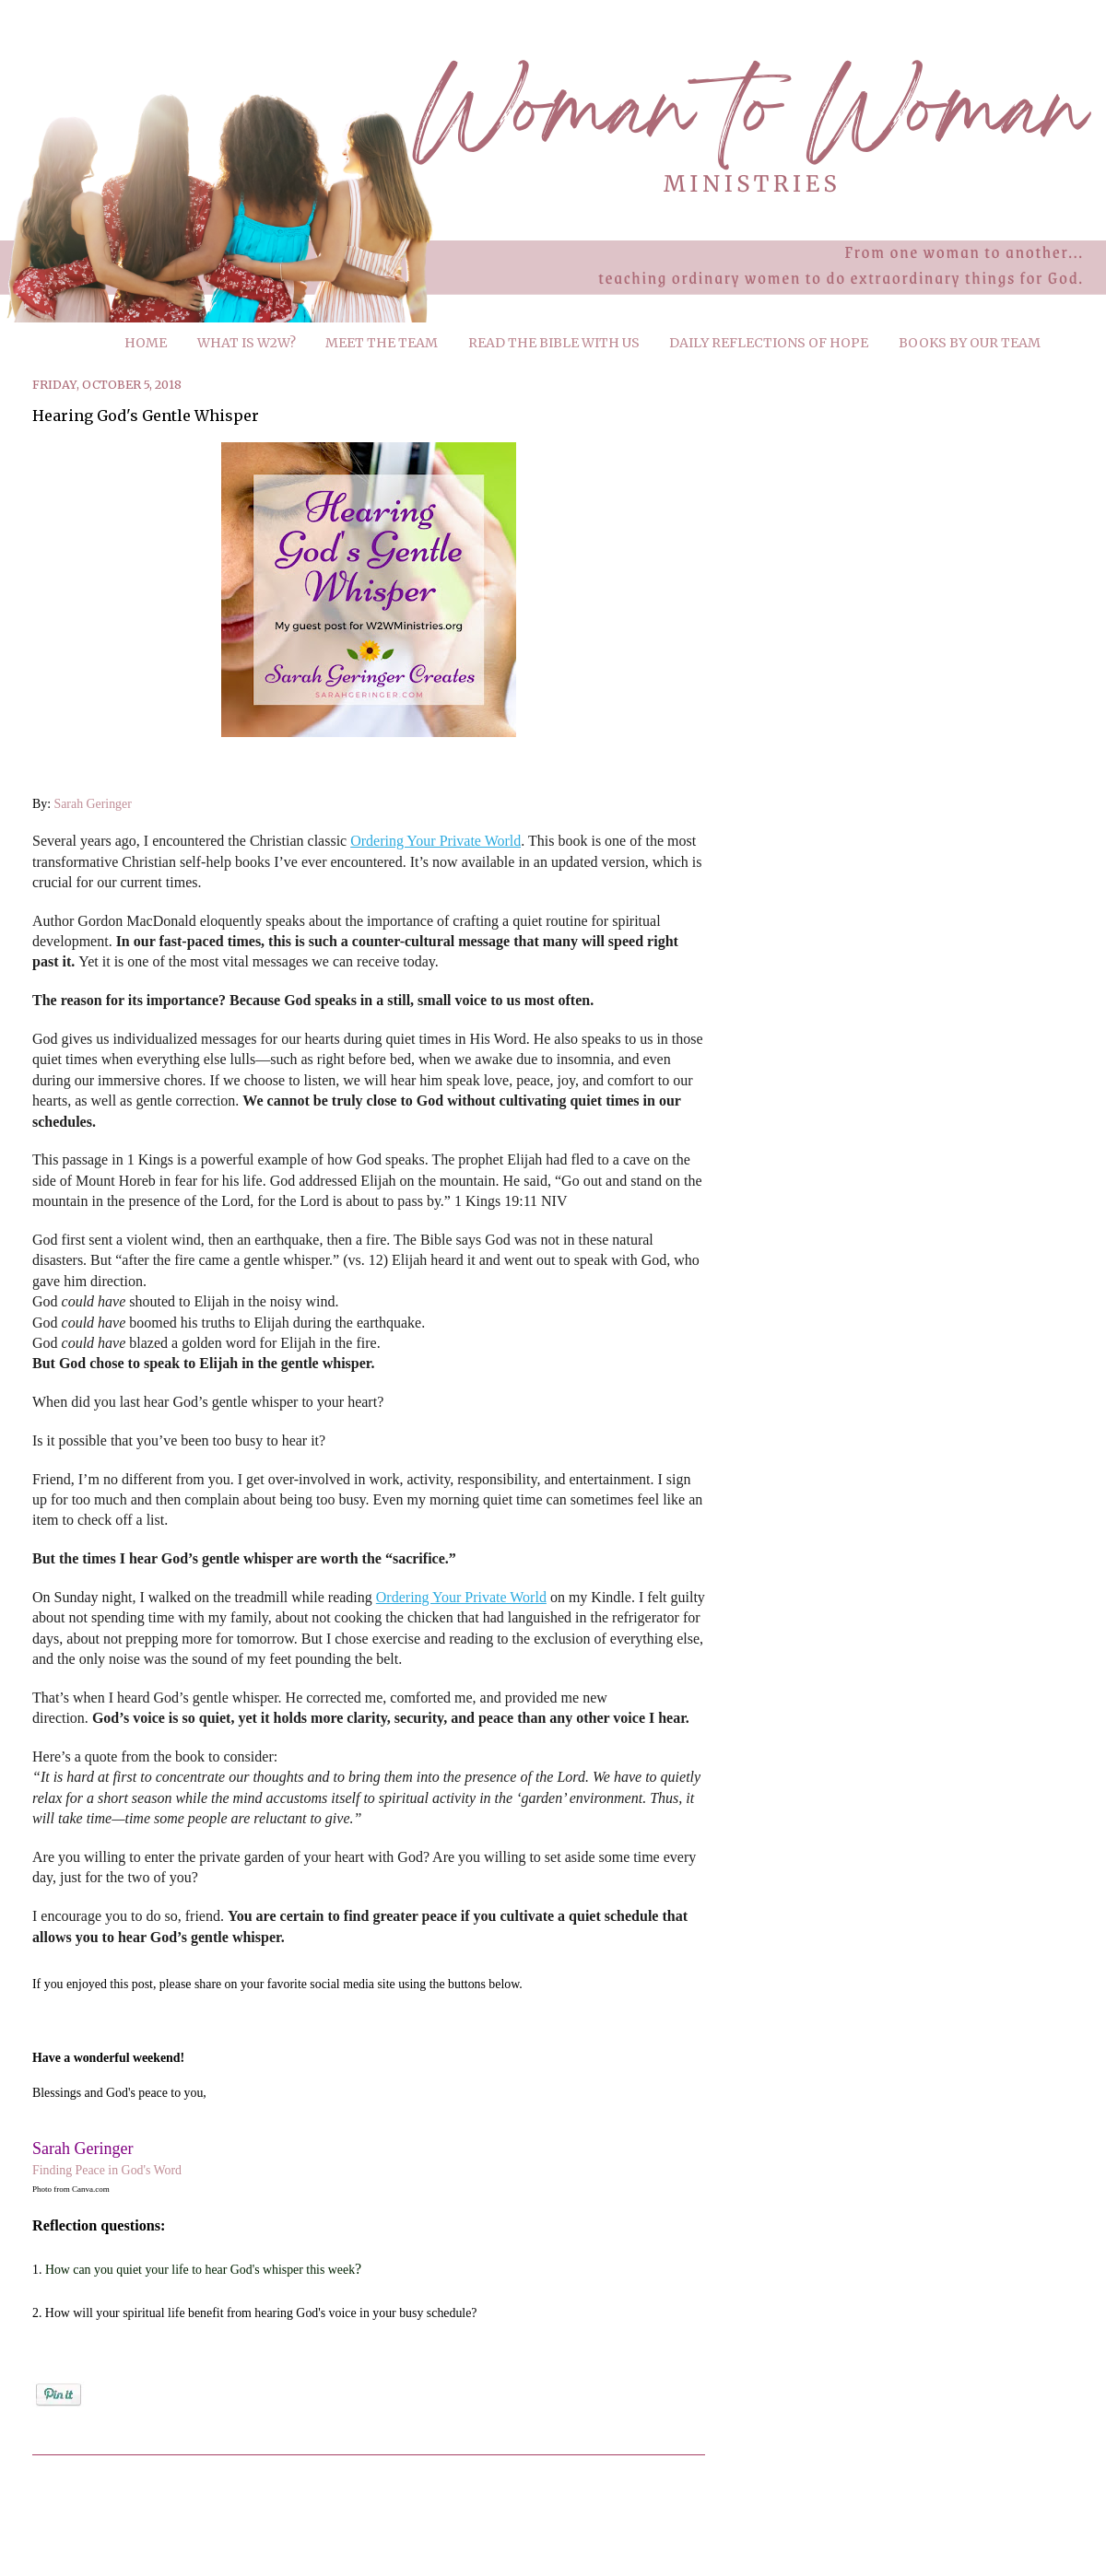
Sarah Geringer (93, 804)
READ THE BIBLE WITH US (554, 342)
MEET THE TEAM (381, 342)
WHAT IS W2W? (246, 342)
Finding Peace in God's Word (107, 2170)
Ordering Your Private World (435, 841)
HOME (145, 342)
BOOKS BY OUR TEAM (970, 342)
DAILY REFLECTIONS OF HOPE (768, 342)
